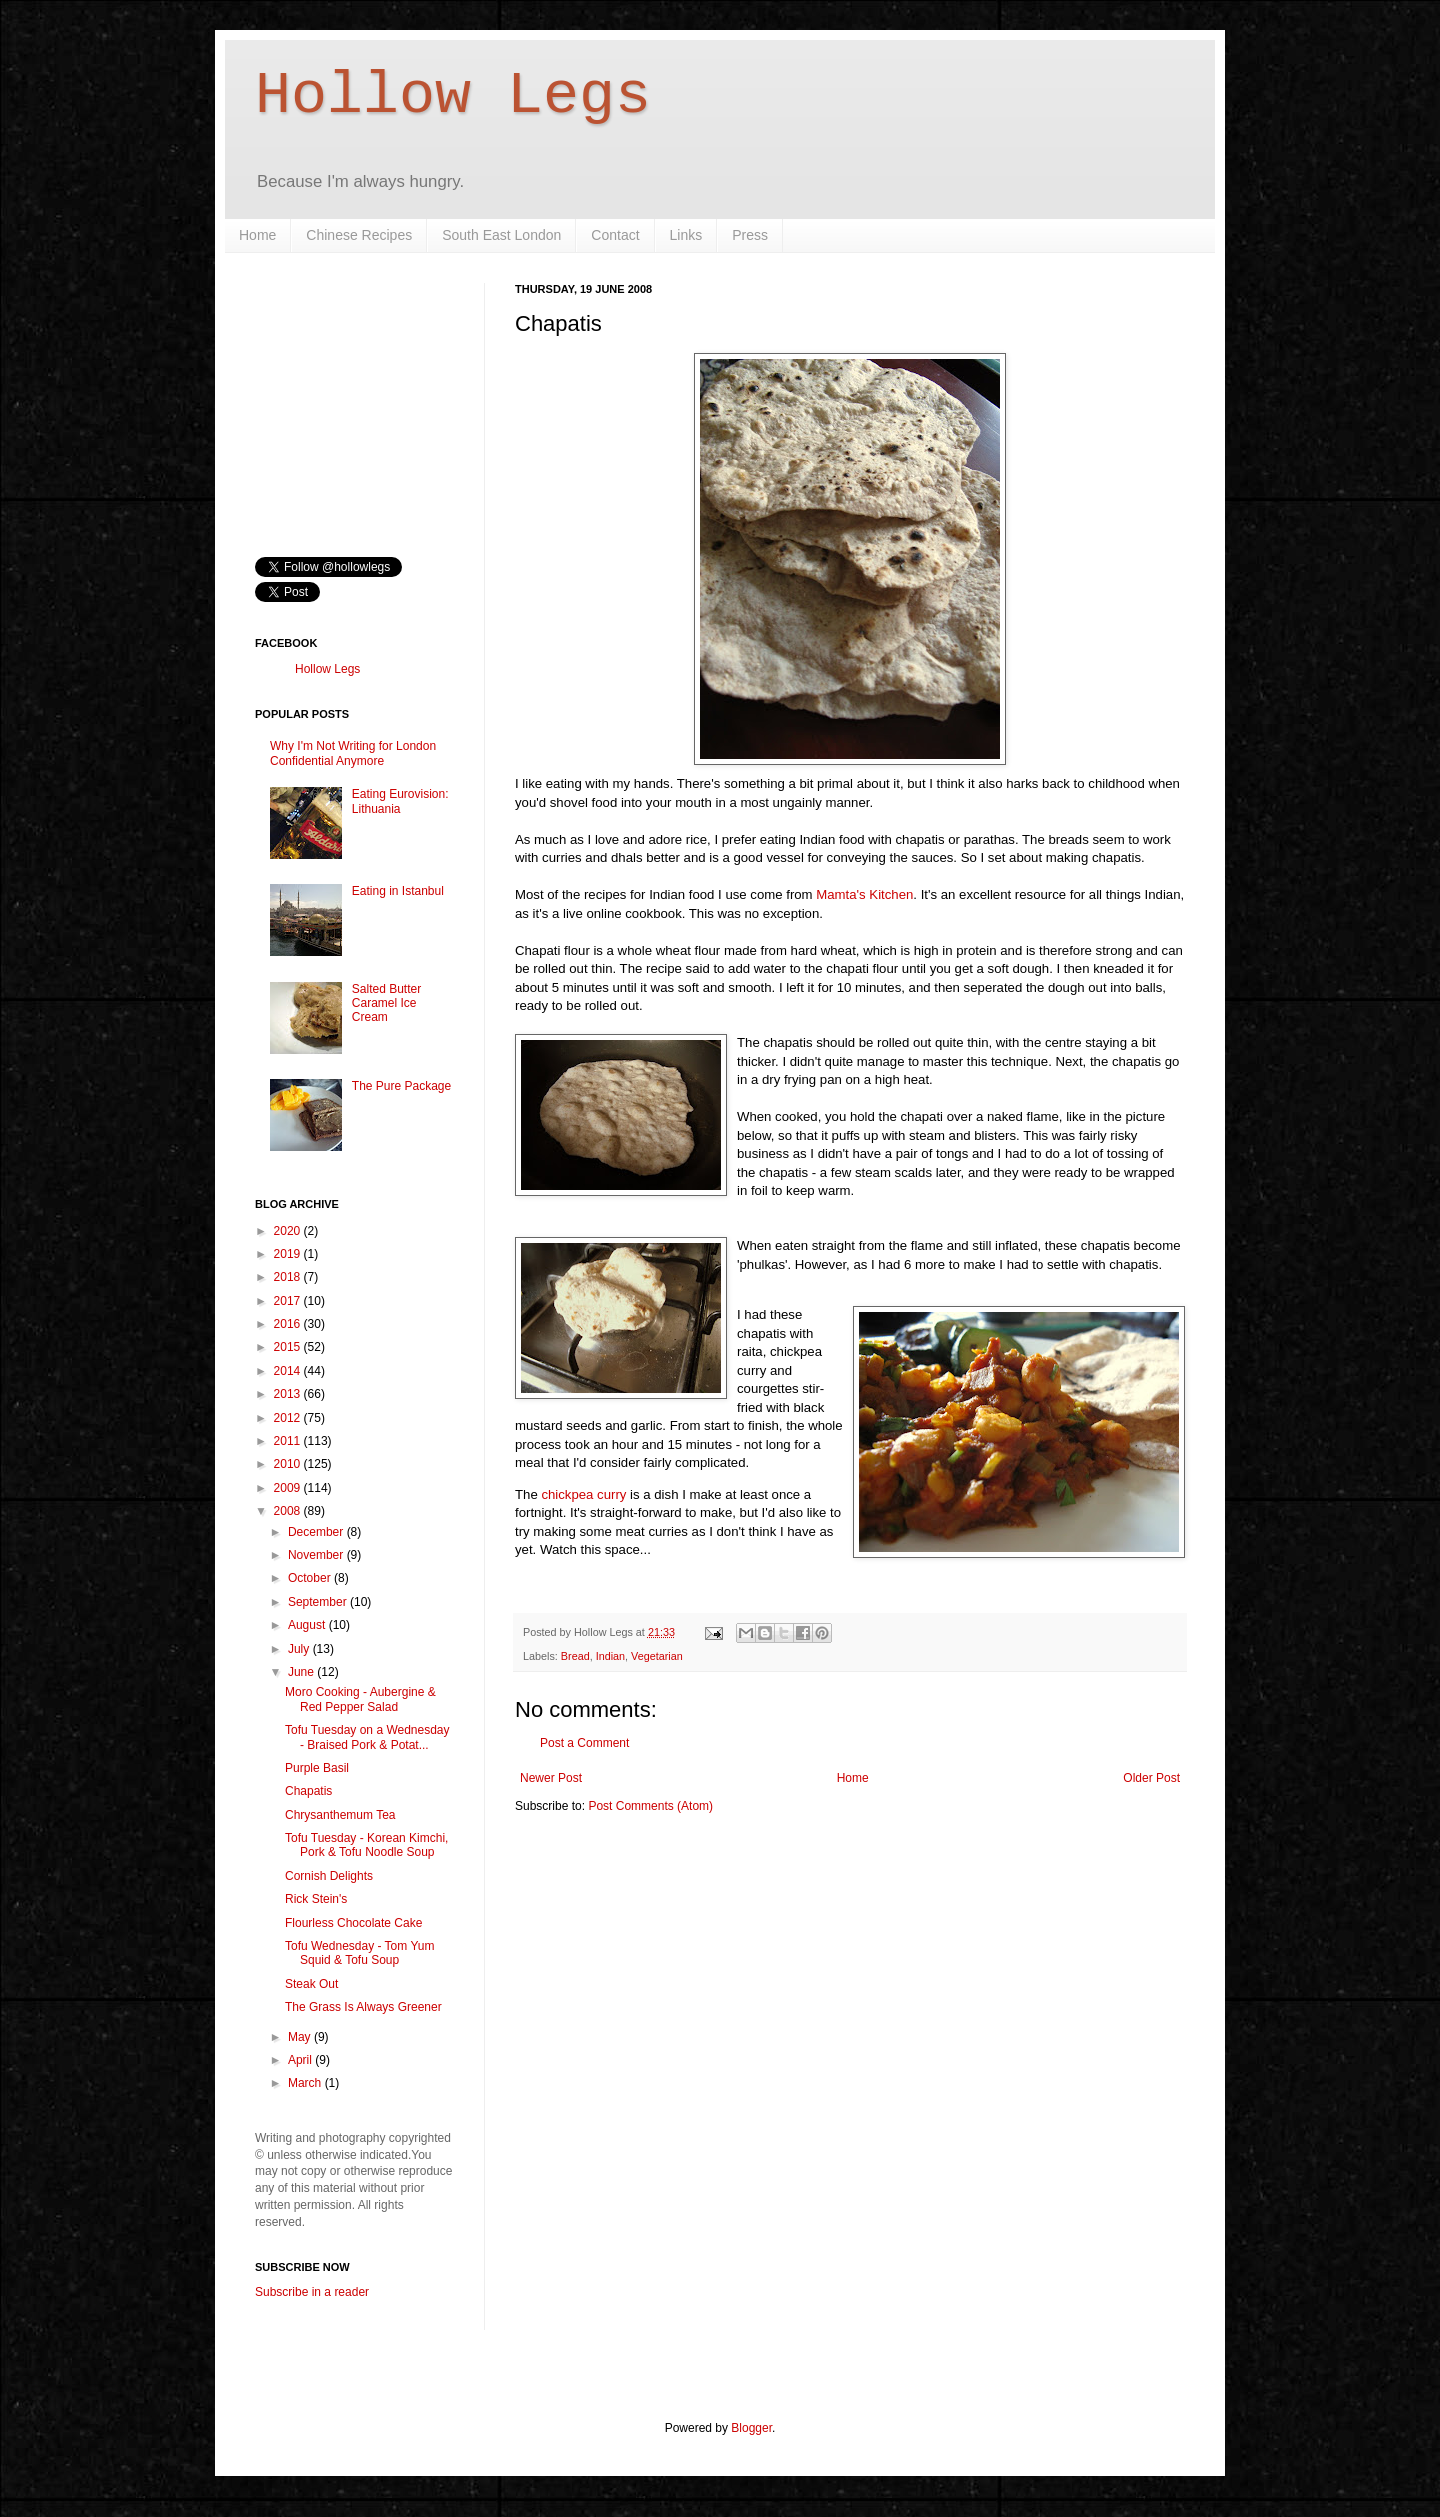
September (319, 1602)
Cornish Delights (329, 1876)
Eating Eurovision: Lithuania (400, 801)
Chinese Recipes (359, 235)
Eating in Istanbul (398, 891)
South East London (501, 235)
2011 (289, 1441)
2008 (289, 1511)
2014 (289, 1371)
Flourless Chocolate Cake (353, 1923)
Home (257, 235)
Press (750, 235)
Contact (615, 235)
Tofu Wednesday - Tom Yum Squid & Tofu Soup (359, 1953)
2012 (289, 1418)
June (302, 1672)
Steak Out (311, 1984)
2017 (289, 1301)
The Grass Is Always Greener (363, 2007)
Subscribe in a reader (312, 2292)
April (301, 2060)
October (311, 1578)
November (317, 1555)
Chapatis (308, 1791)
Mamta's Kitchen (864, 894)
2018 (289, 1277)
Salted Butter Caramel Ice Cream (386, 1003)
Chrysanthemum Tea (340, 1815)
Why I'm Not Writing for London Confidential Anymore (353, 753)
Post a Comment (584, 1743)
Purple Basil (317, 1768)
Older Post (1151, 1778)
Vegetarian (657, 1656)
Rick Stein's (316, 1899)
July (300, 1649)
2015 (289, 1347)
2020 (289, 1231)
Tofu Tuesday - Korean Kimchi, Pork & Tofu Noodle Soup (366, 1845)
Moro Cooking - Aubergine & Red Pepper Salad (360, 1699)
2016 (289, 1324)
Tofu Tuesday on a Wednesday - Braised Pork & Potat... (367, 1737)
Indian (610, 1656)
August (308, 1625)
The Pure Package (401, 1086)
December (317, 1532)
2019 (289, 1254)
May (301, 2037)
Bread (575, 1656)
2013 (289, 1394)
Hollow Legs (453, 96)
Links (686, 235)
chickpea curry (583, 1494)
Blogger (751, 2428)
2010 (289, 1464)
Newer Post (551, 1778)
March (306, 2083)
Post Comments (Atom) (650, 1806)
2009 (289, 1488)
